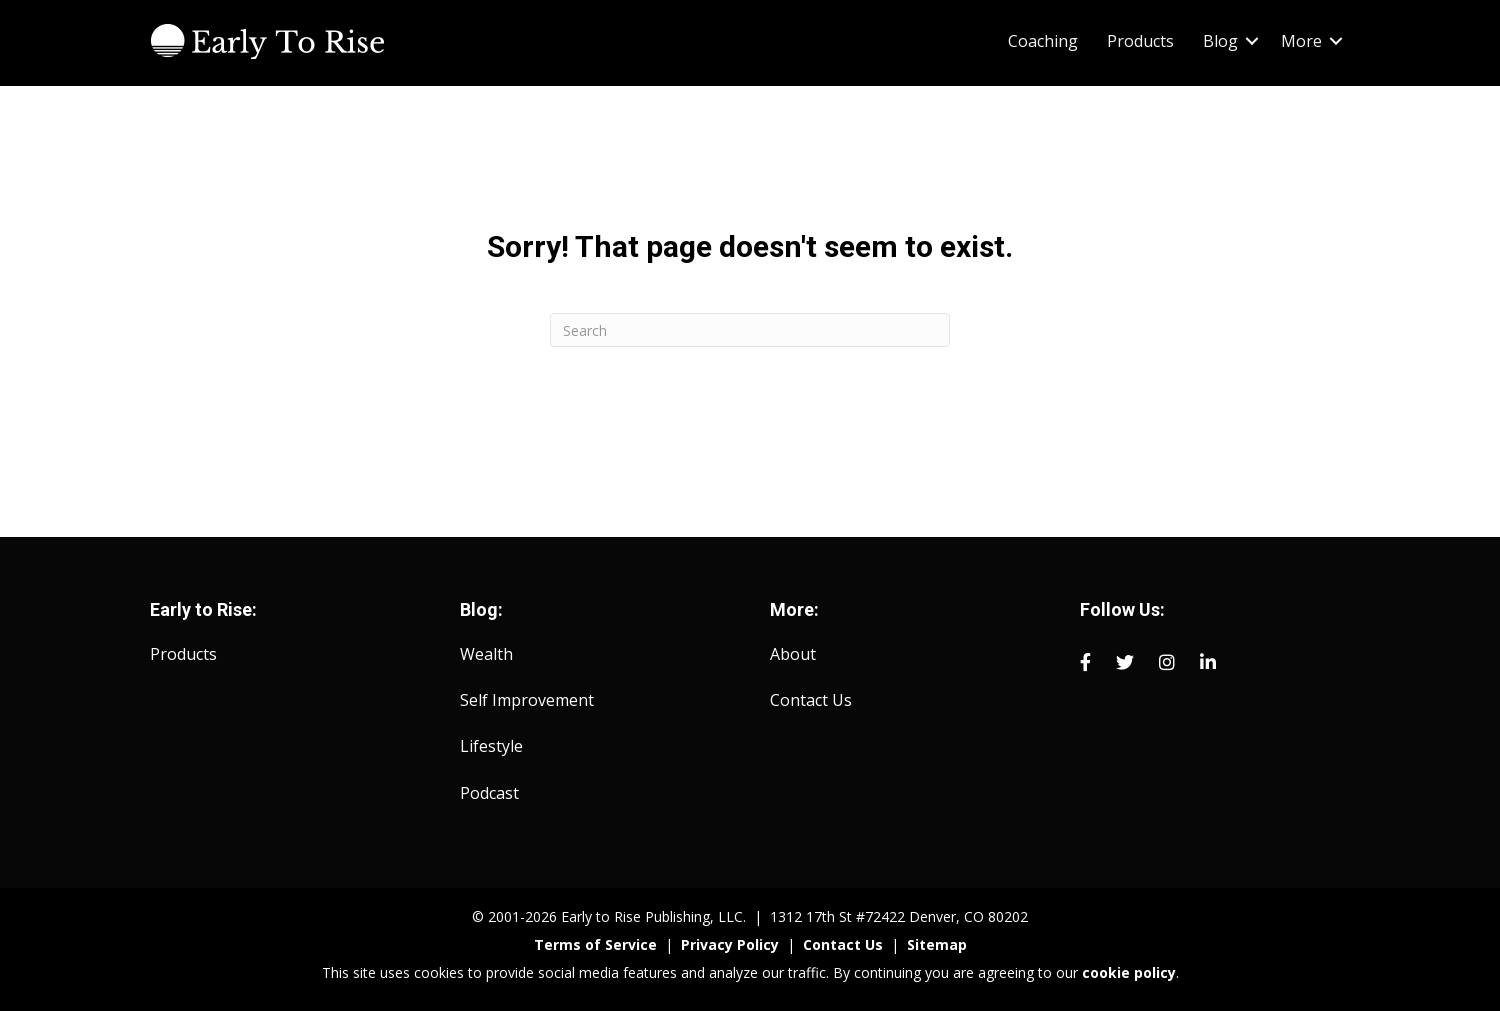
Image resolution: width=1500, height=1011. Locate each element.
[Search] (750, 330)
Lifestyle (491, 746)
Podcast (489, 793)
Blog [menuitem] (1220, 41)
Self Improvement (527, 700)
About (793, 654)
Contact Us (811, 700)
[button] (1252, 41)
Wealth (486, 654)
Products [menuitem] (1140, 41)
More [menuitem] (1301, 41)
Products (183, 654)
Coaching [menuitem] (1043, 41)
